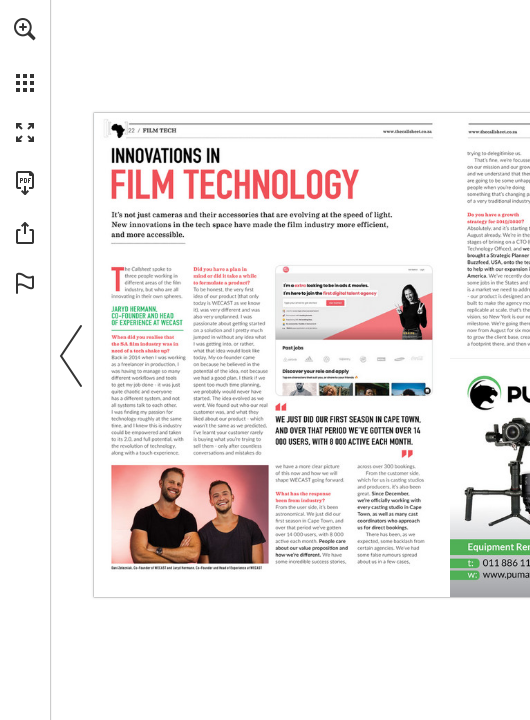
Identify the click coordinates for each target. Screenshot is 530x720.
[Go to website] (407, 131)
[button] (25, 29)
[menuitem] (25, 55)
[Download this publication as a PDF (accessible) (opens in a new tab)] (25, 183)
